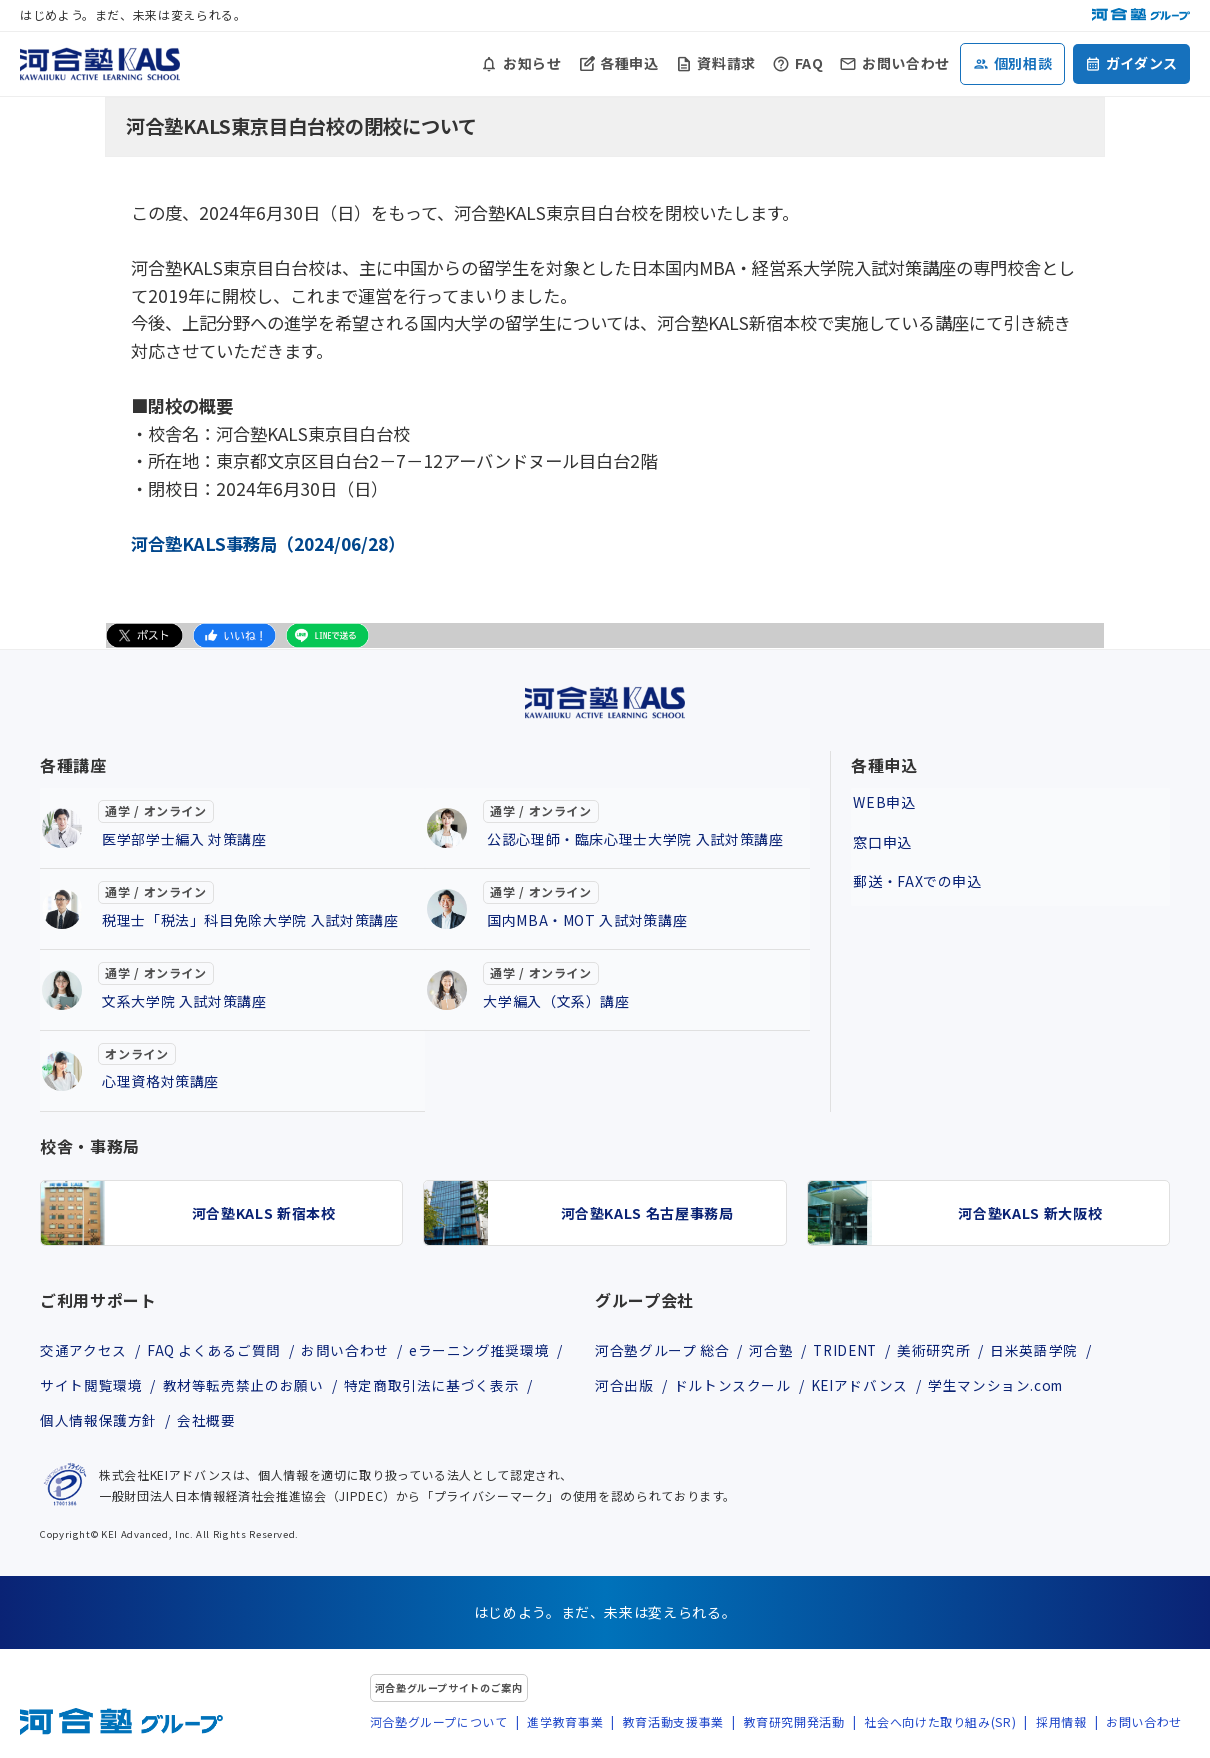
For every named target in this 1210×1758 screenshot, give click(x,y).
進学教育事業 (565, 1723)
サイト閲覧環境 (91, 1386)
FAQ (809, 63)
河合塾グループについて (439, 1723)
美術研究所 (942, 1350)
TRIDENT (850, 1350)
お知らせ (532, 63)
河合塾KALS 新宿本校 (264, 1213)
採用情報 (1061, 1723)
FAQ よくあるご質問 (215, 1350)
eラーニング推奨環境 (484, 1350)
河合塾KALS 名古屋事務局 (647, 1213)
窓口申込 (880, 837)
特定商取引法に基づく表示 (435, 1386)
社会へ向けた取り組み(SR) (940, 1723)
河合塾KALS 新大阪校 (1030, 1213)
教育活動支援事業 (673, 1723)
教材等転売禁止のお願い (244, 1386)
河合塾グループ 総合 (662, 1350)
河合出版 (624, 1386)
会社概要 (208, 1423)
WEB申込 (882, 800)
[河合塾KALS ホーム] (100, 61)
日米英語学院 (1045, 1350)
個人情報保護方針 (98, 1423)
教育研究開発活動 (794, 1723)
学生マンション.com (1003, 1386)
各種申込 (629, 63)
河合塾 (773, 1350)
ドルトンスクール (733, 1386)
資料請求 (726, 63)
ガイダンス (1142, 63)
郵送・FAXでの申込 (915, 874)
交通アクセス (83, 1350)
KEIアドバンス (863, 1386)
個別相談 (1023, 63)
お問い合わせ (906, 63)
